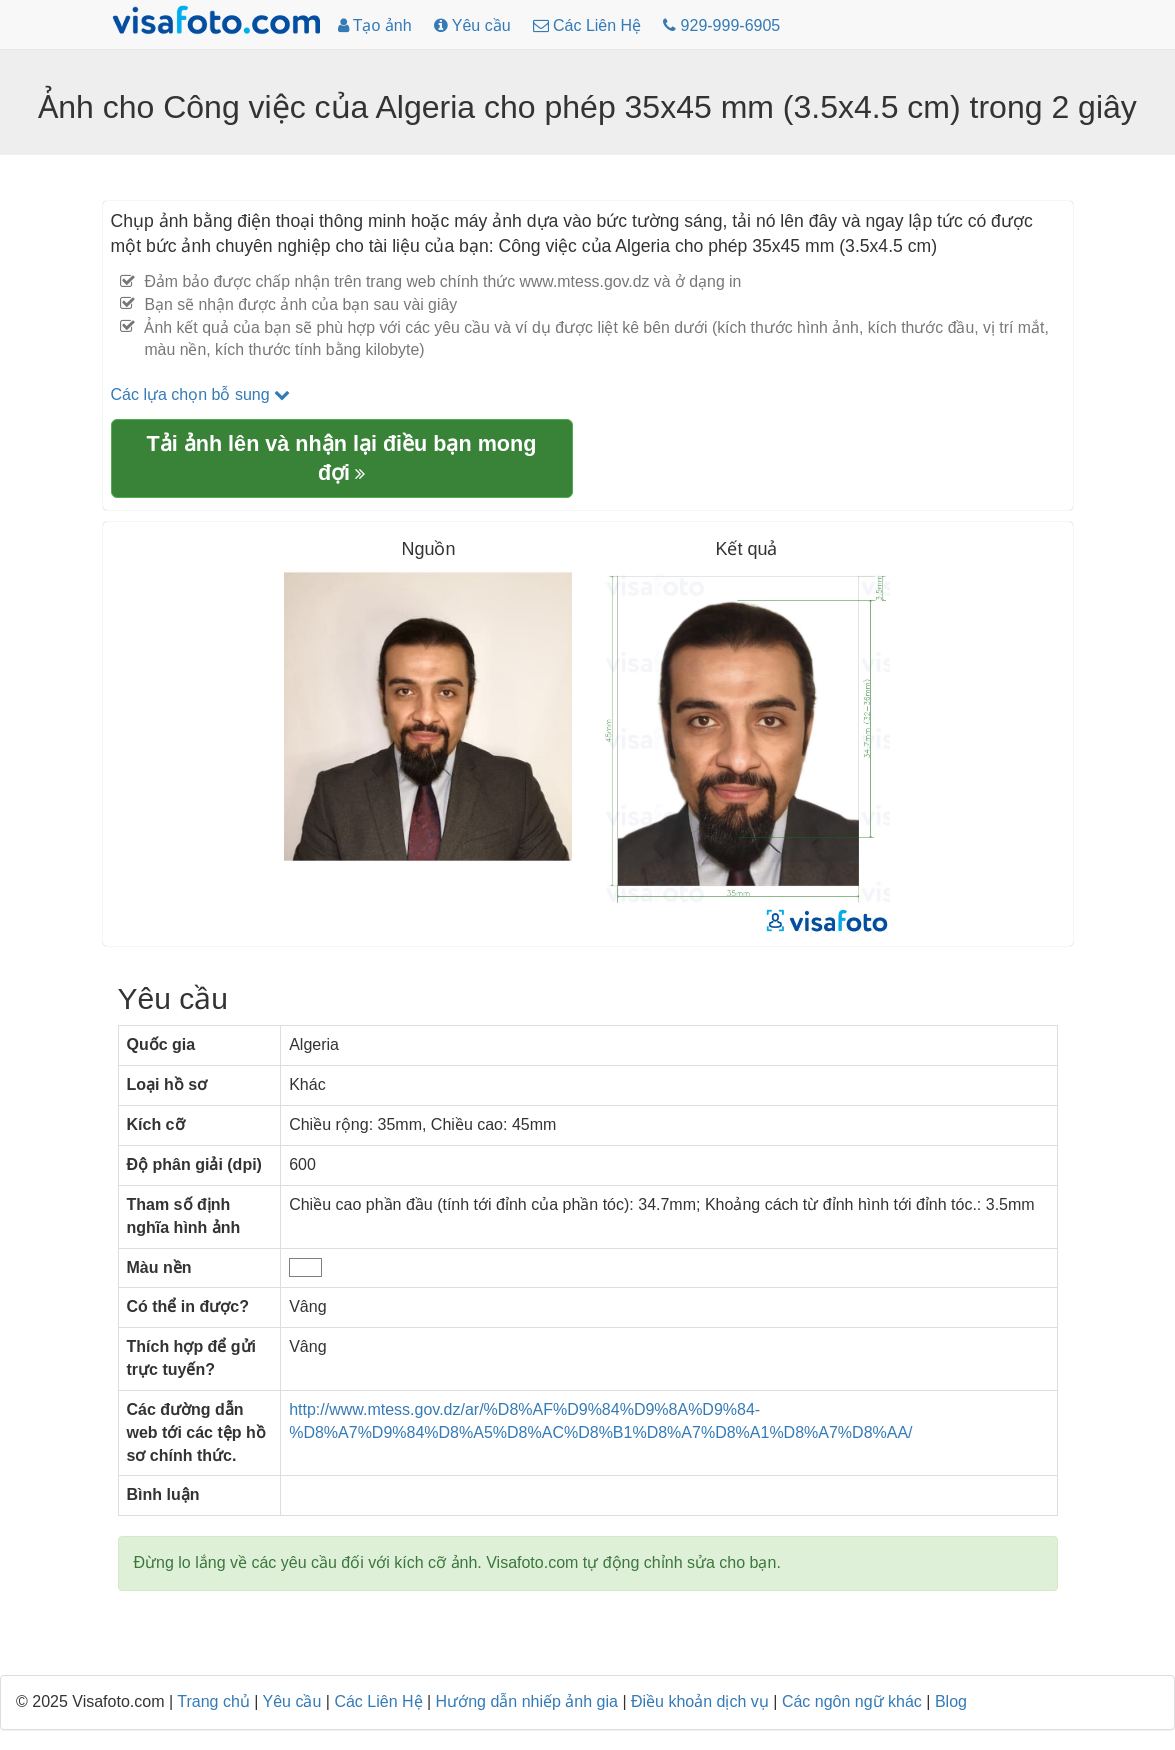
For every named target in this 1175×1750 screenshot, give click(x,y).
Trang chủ (213, 1701)
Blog (951, 1701)
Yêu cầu (292, 1701)
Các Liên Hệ (378, 1701)
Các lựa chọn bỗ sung (201, 394)
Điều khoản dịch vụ (700, 1701)
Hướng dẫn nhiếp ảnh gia (527, 1701)
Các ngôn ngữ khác (852, 1701)
